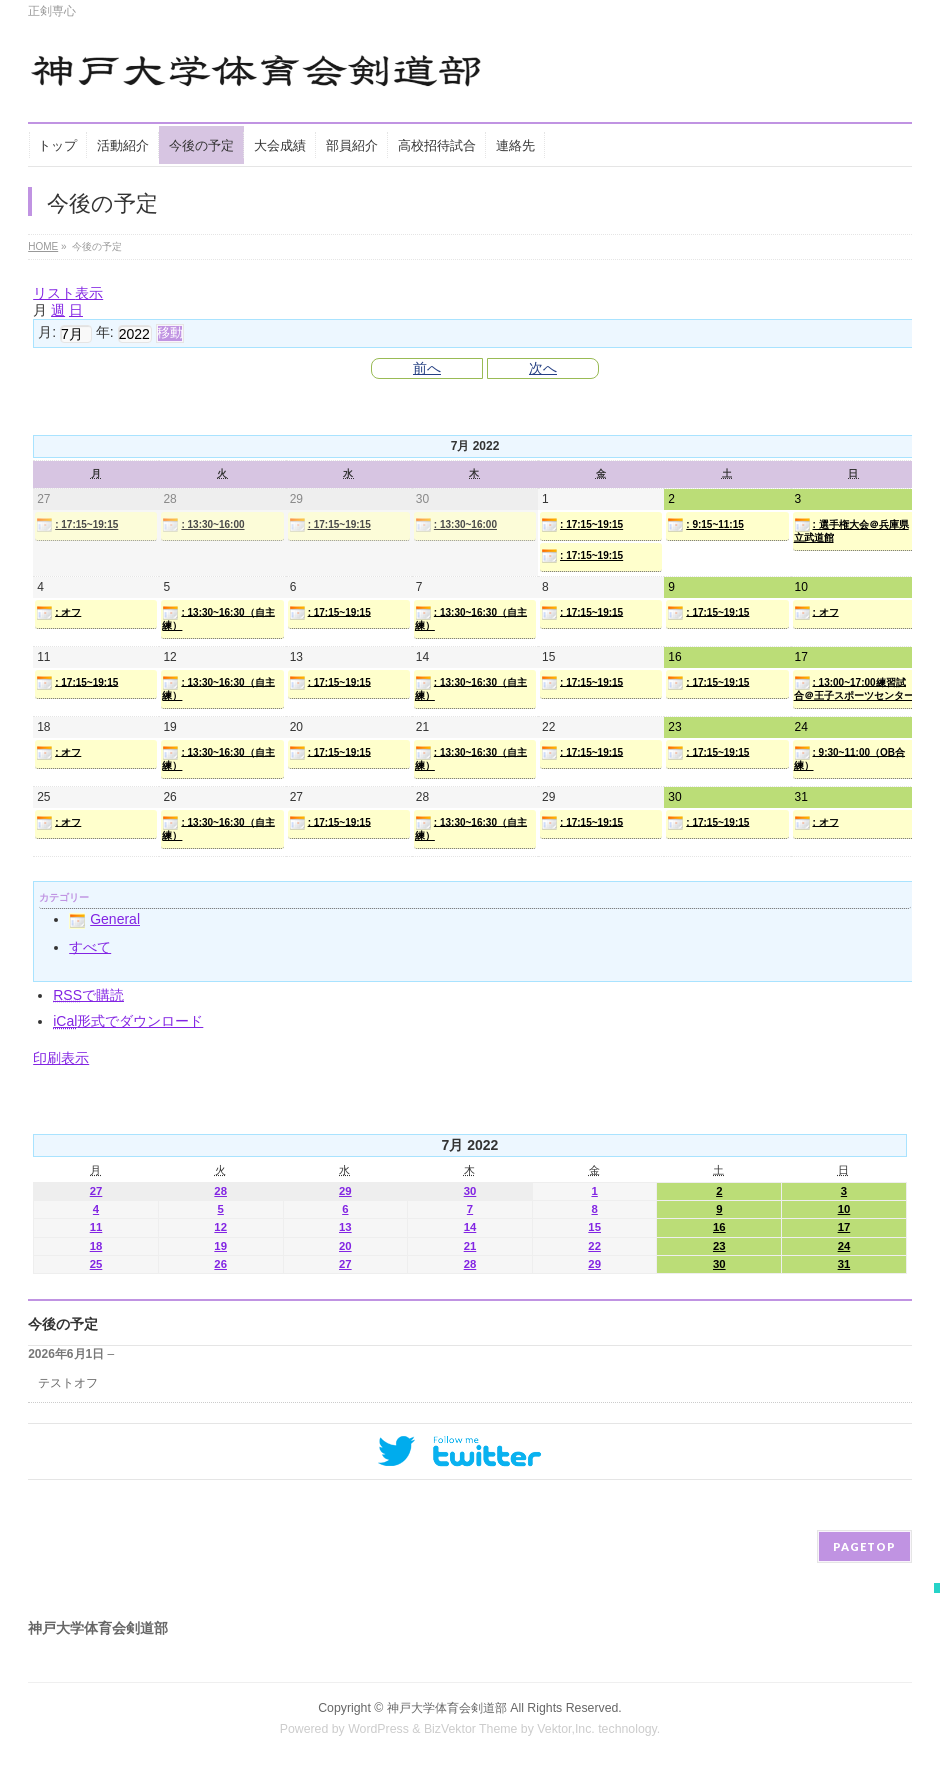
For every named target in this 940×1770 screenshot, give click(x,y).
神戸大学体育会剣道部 (447, 1708)
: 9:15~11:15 (705, 525)
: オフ (58, 613)
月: (47, 332)
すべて (90, 947)
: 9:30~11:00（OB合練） (850, 758)
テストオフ (68, 1383)
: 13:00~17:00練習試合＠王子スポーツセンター (854, 688)
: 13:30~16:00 (203, 525)
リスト (68, 293)
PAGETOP (864, 1546)
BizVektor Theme (471, 1729)
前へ (427, 368)
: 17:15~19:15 (77, 525)
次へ (543, 368)
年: (105, 332)
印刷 (61, 1058)
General (104, 919)
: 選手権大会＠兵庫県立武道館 (851, 530)
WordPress (378, 1729)
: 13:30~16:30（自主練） (218, 618)
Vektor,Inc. (566, 1729)
